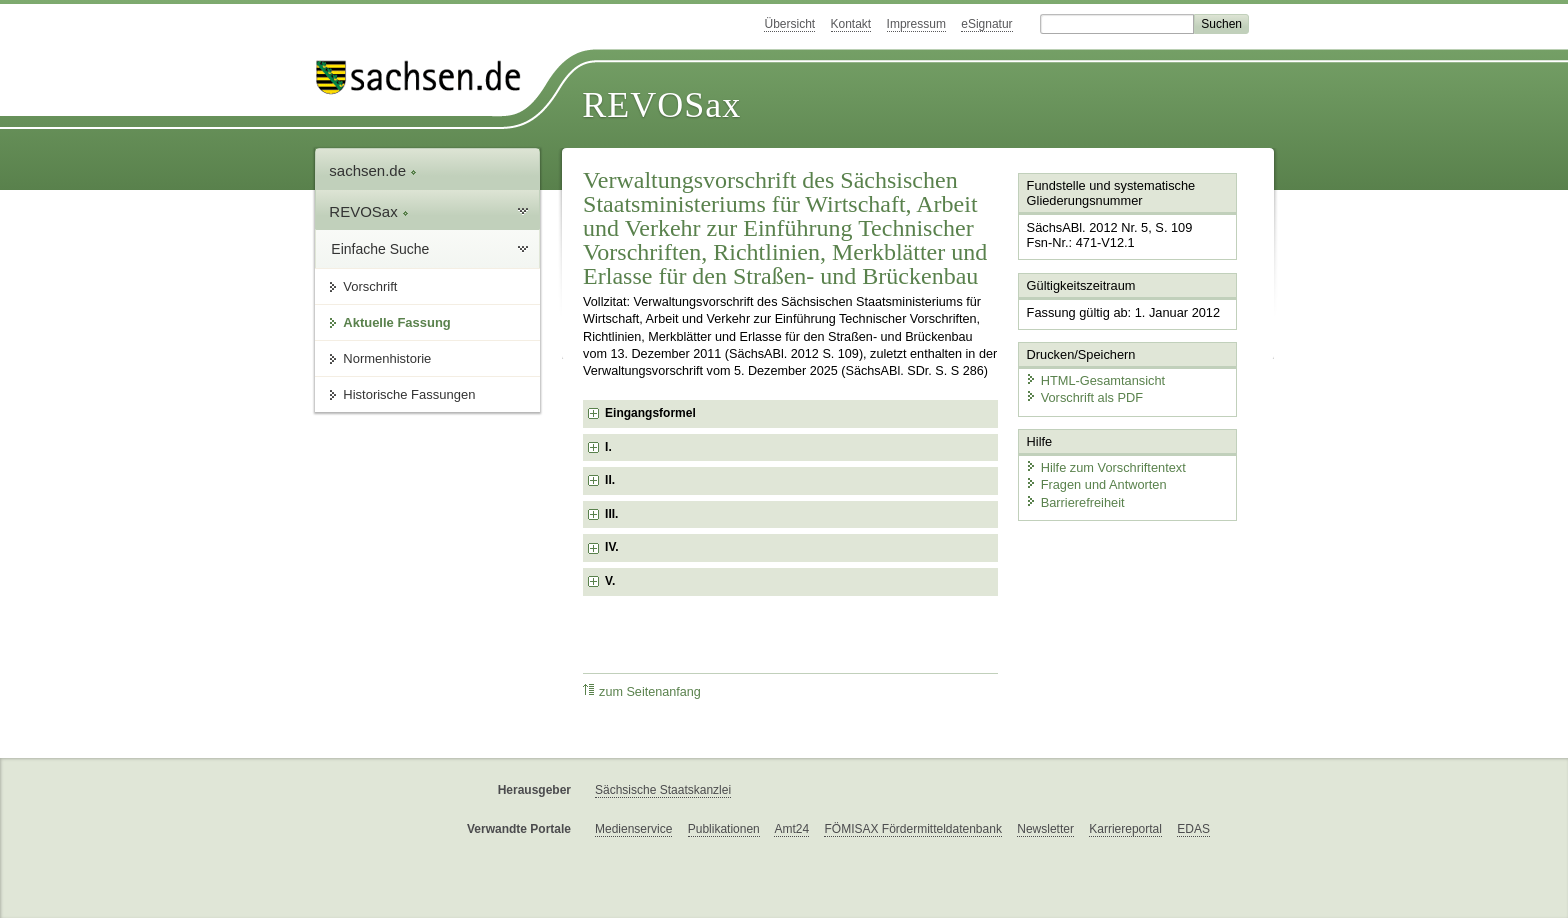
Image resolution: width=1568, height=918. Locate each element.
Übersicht (789, 24)
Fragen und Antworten (1096, 484)
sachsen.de (373, 170)
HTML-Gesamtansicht (1095, 380)
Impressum (916, 24)
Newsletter (1045, 829)
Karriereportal (1125, 829)
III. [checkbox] (611, 514)
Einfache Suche (380, 249)
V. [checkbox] (610, 581)
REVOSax (661, 105)
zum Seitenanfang (642, 691)
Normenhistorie (387, 358)
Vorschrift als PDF (1084, 397)
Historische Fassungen (409, 394)
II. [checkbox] (610, 480)
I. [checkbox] (608, 447)
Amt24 (791, 829)
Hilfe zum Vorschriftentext (1105, 467)
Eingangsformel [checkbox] (650, 413)
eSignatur (986, 24)
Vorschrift (370, 286)
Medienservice (633, 829)
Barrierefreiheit (1075, 502)
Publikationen (724, 829)
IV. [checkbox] (612, 547)
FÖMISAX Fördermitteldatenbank (912, 829)
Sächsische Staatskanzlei (663, 790)
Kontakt (851, 24)
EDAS (1193, 829)
